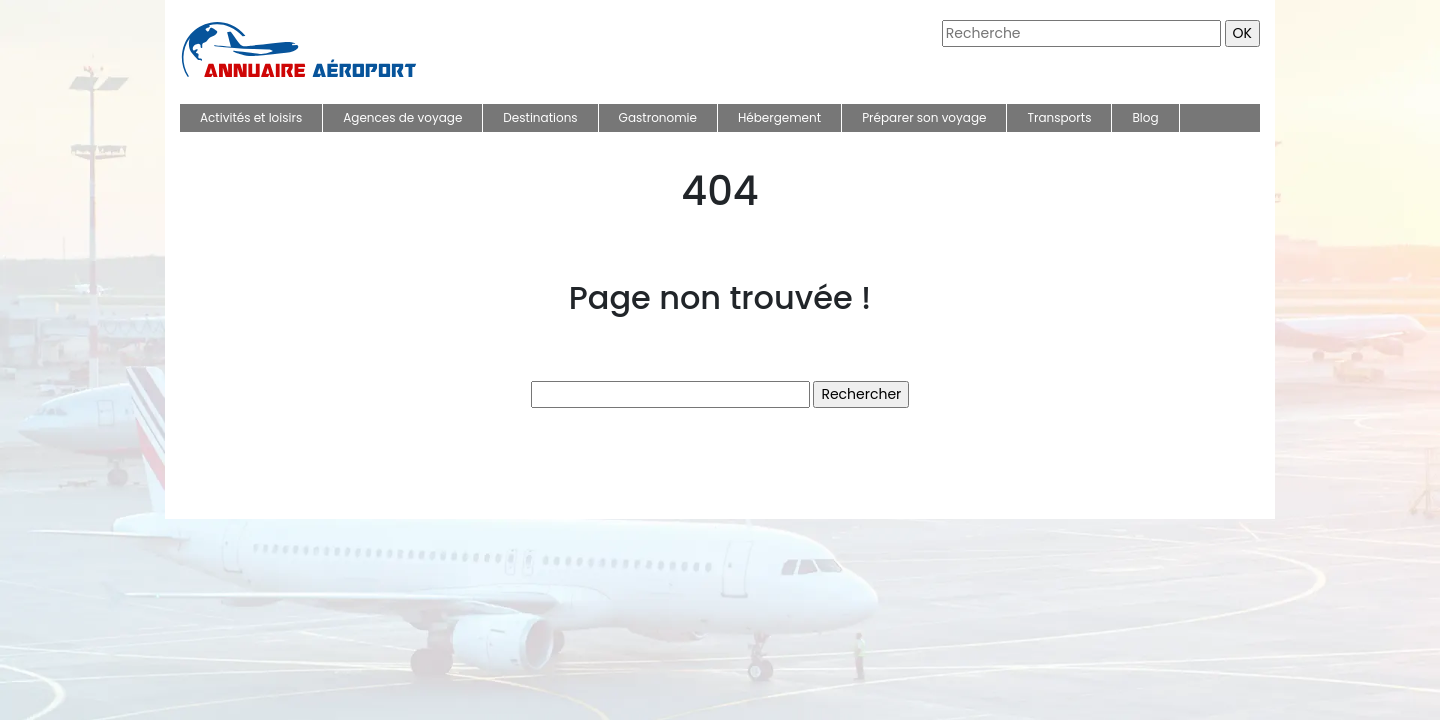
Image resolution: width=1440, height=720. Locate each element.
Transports (1059, 117)
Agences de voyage (402, 117)
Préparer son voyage (924, 117)
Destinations (540, 117)
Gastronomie (658, 117)
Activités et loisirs (251, 117)
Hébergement (779, 117)
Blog (1145, 117)
